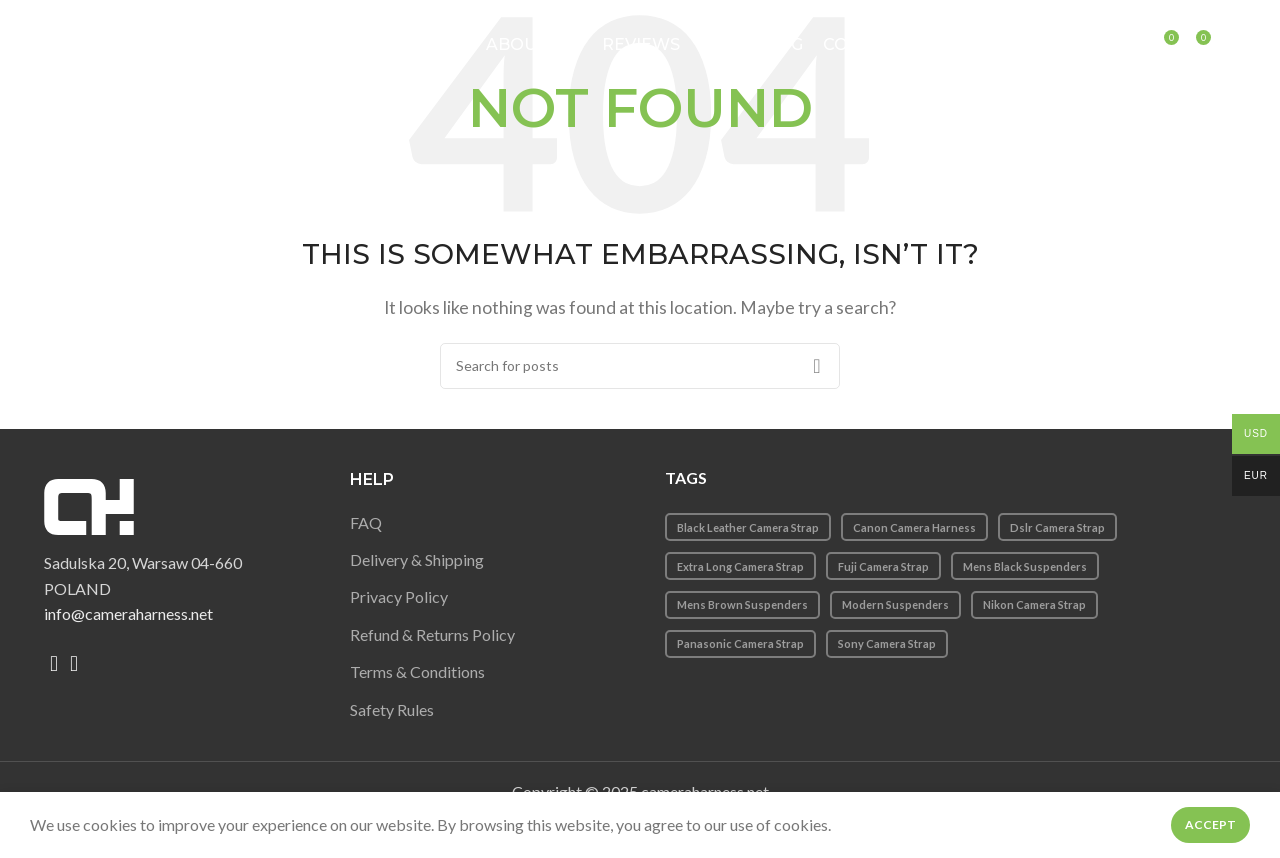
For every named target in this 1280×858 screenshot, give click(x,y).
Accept (1210, 824)
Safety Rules (392, 709)
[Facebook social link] (54, 664)
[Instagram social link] (74, 664)
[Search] (1142, 45)
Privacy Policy (399, 596)
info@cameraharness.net (128, 613)
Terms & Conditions (417, 671)
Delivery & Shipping (417, 559)
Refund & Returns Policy (432, 634)
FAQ (366, 522)
